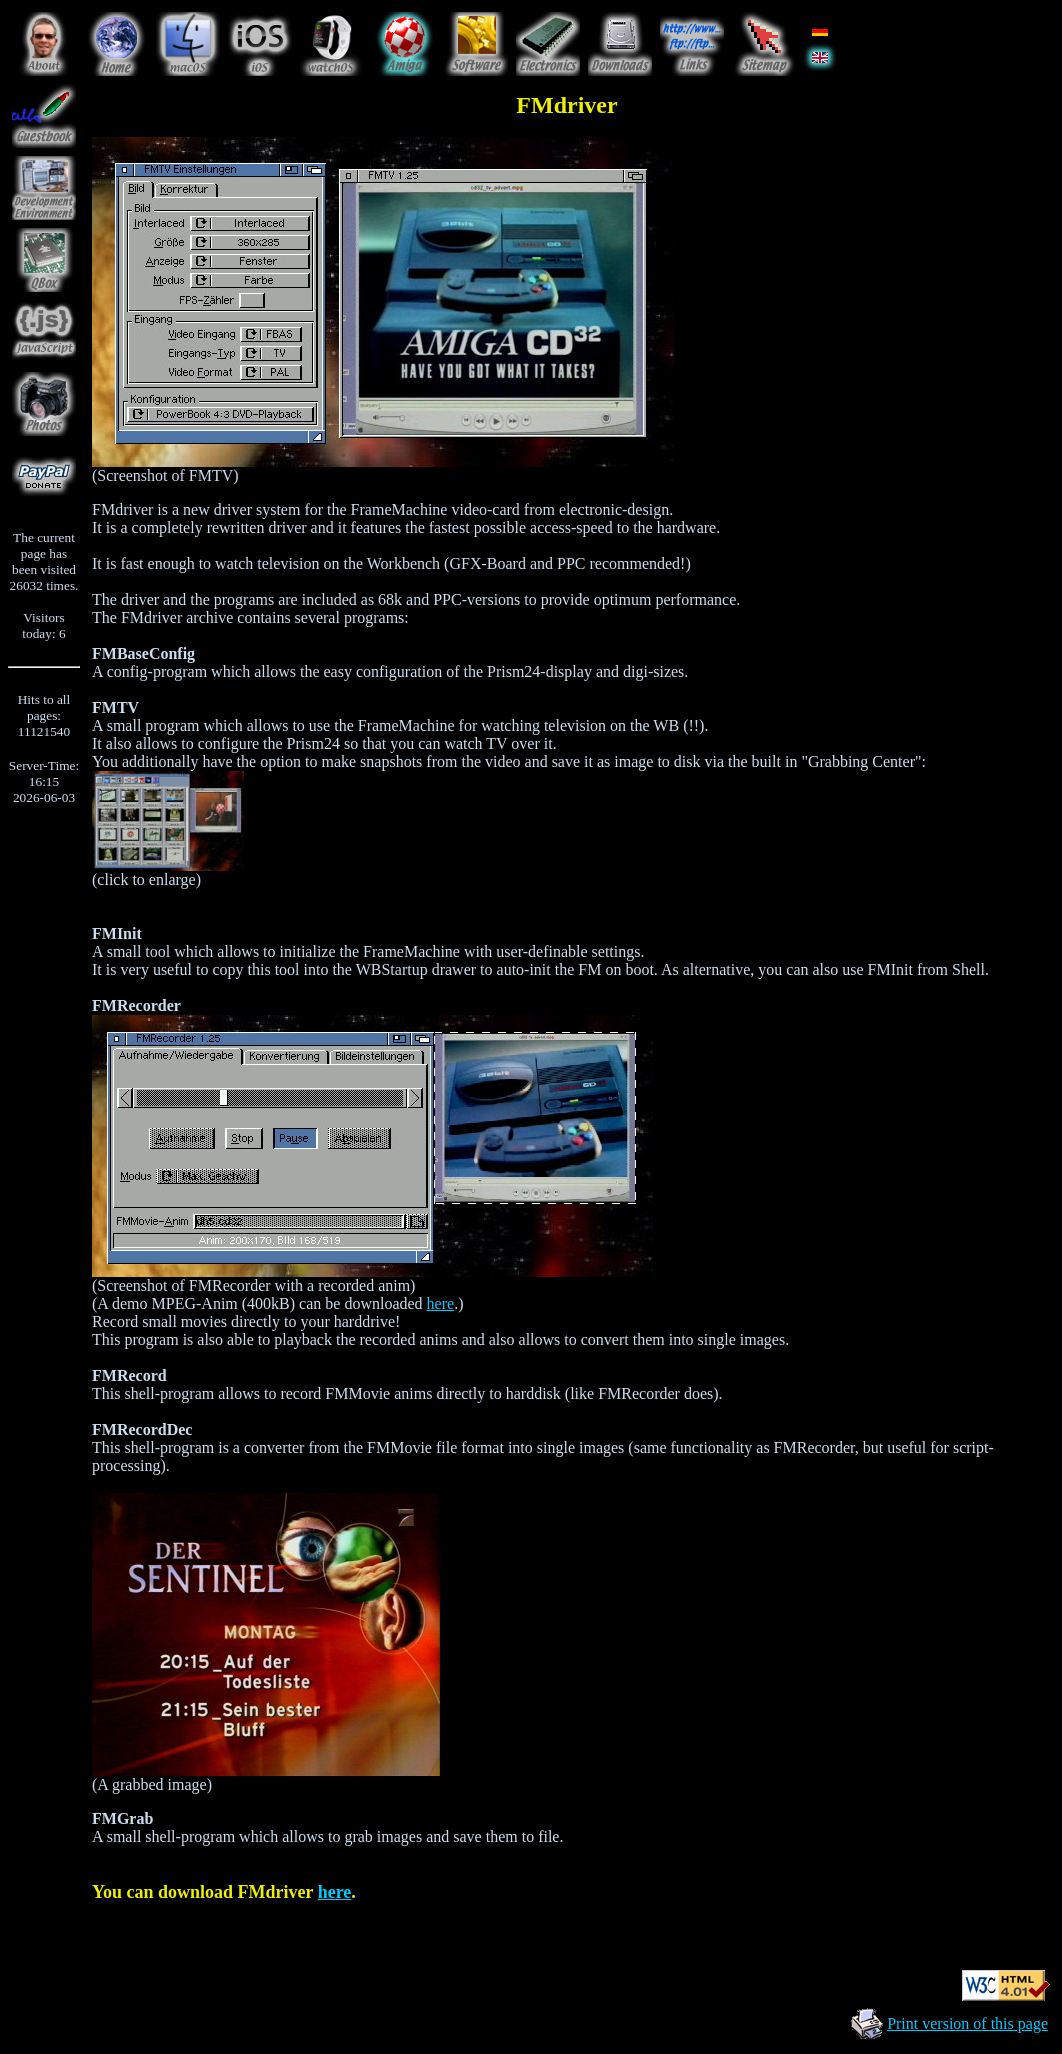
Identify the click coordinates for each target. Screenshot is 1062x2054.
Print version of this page (967, 2023)
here (441, 1303)
